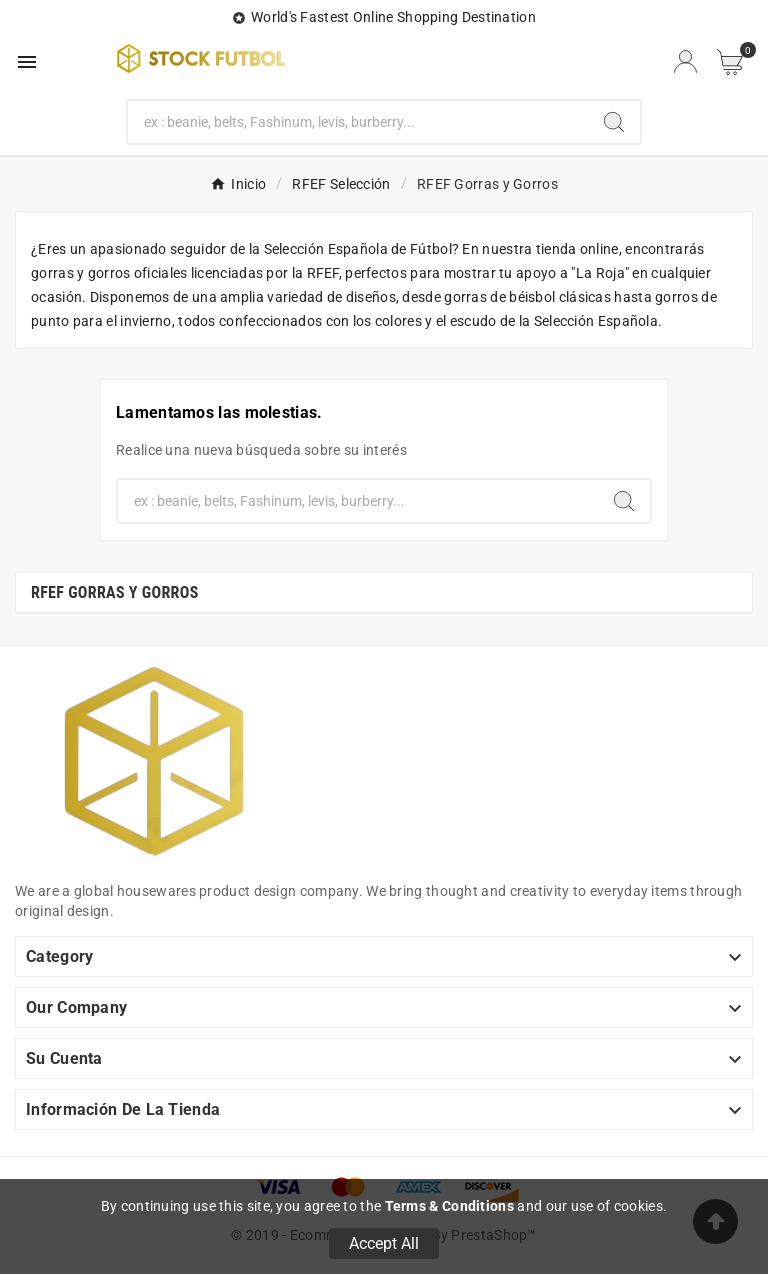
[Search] (614, 122)
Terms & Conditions (449, 1206)
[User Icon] (685, 61)
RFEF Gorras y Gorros (115, 592)
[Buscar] (358, 122)
